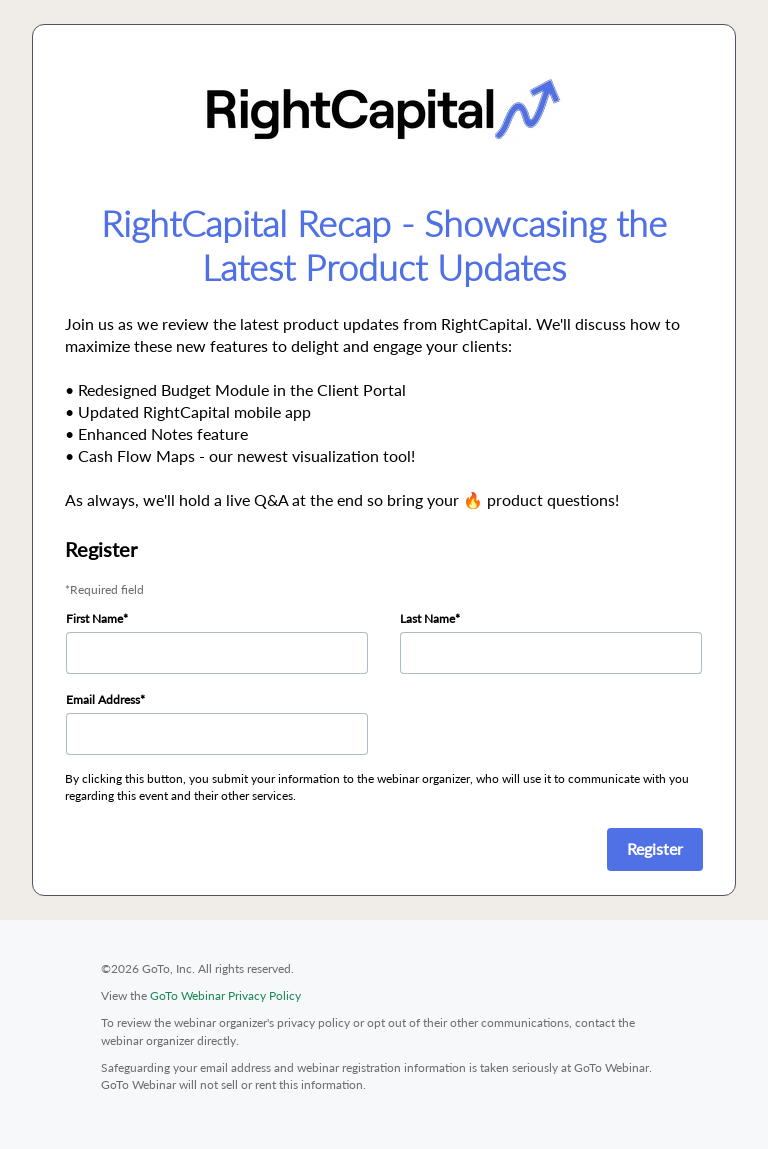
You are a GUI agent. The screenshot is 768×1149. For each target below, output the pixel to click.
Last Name (427, 618)
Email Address (103, 699)
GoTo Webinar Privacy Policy (225, 995)
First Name (94, 618)
